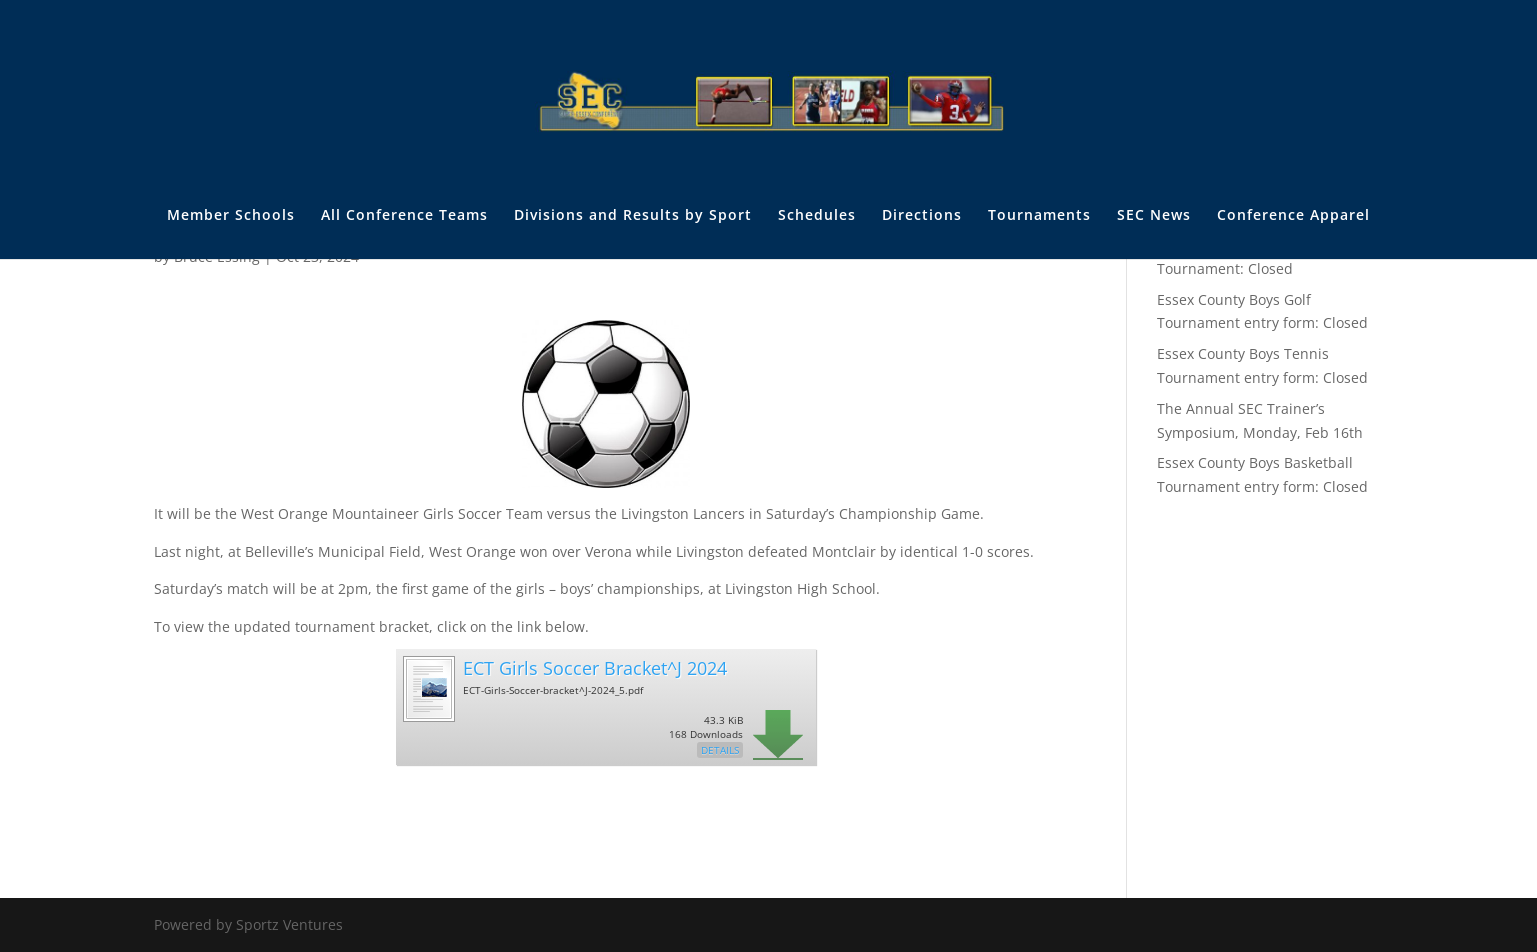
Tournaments (1039, 216)
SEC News (1154, 216)
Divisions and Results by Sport (633, 216)
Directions (922, 216)
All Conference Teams (404, 216)
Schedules (817, 216)
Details (720, 750)
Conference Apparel (1293, 216)
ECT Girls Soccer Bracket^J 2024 (595, 668)
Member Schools (231, 216)
